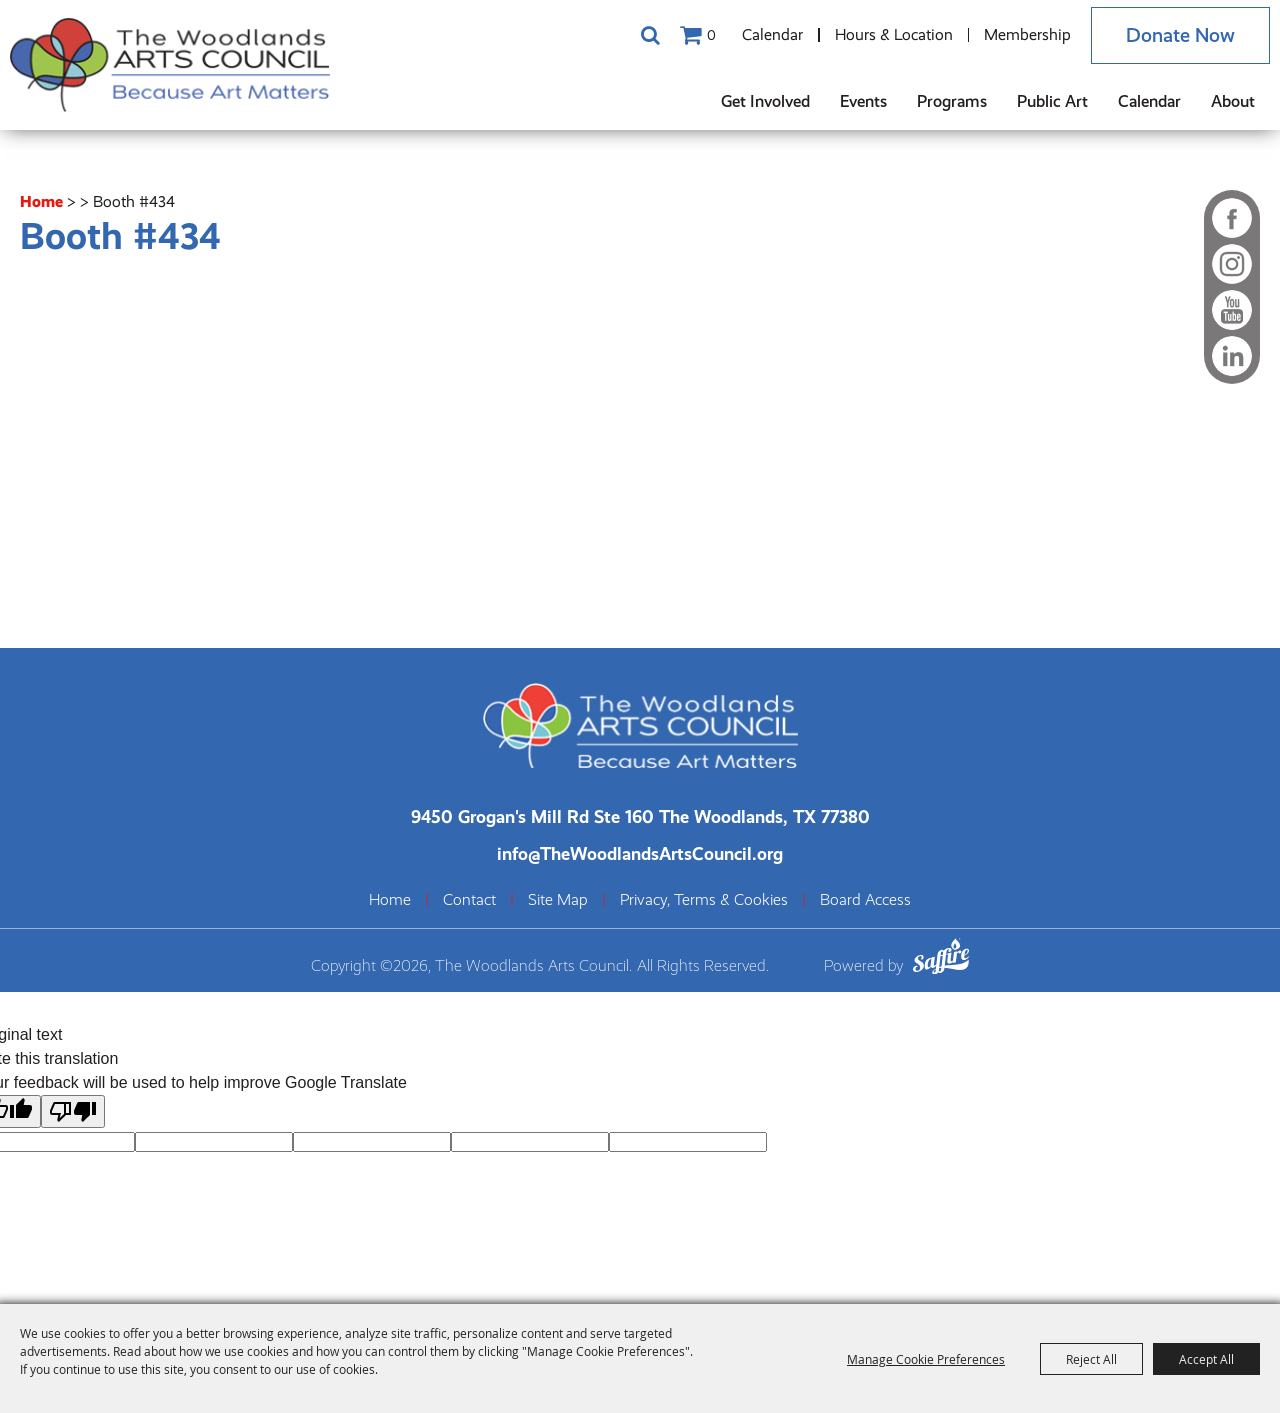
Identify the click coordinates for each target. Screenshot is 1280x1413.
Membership (1027, 34)
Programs (952, 101)
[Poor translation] (73, 1111)
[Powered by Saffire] (941, 959)
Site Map (558, 900)
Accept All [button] (1206, 1359)
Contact (469, 900)
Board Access (865, 900)
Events (863, 101)
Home (41, 201)
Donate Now (1180, 35)
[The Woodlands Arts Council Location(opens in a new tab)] (640, 816)
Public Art (1052, 101)
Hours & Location (894, 34)
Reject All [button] (1091, 1359)
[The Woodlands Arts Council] (170, 65)
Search (650, 35)
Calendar (772, 34)
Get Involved (765, 101)
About (1233, 101)
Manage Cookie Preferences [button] (926, 1359)
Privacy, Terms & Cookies (704, 900)
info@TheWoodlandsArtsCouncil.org (640, 853)
